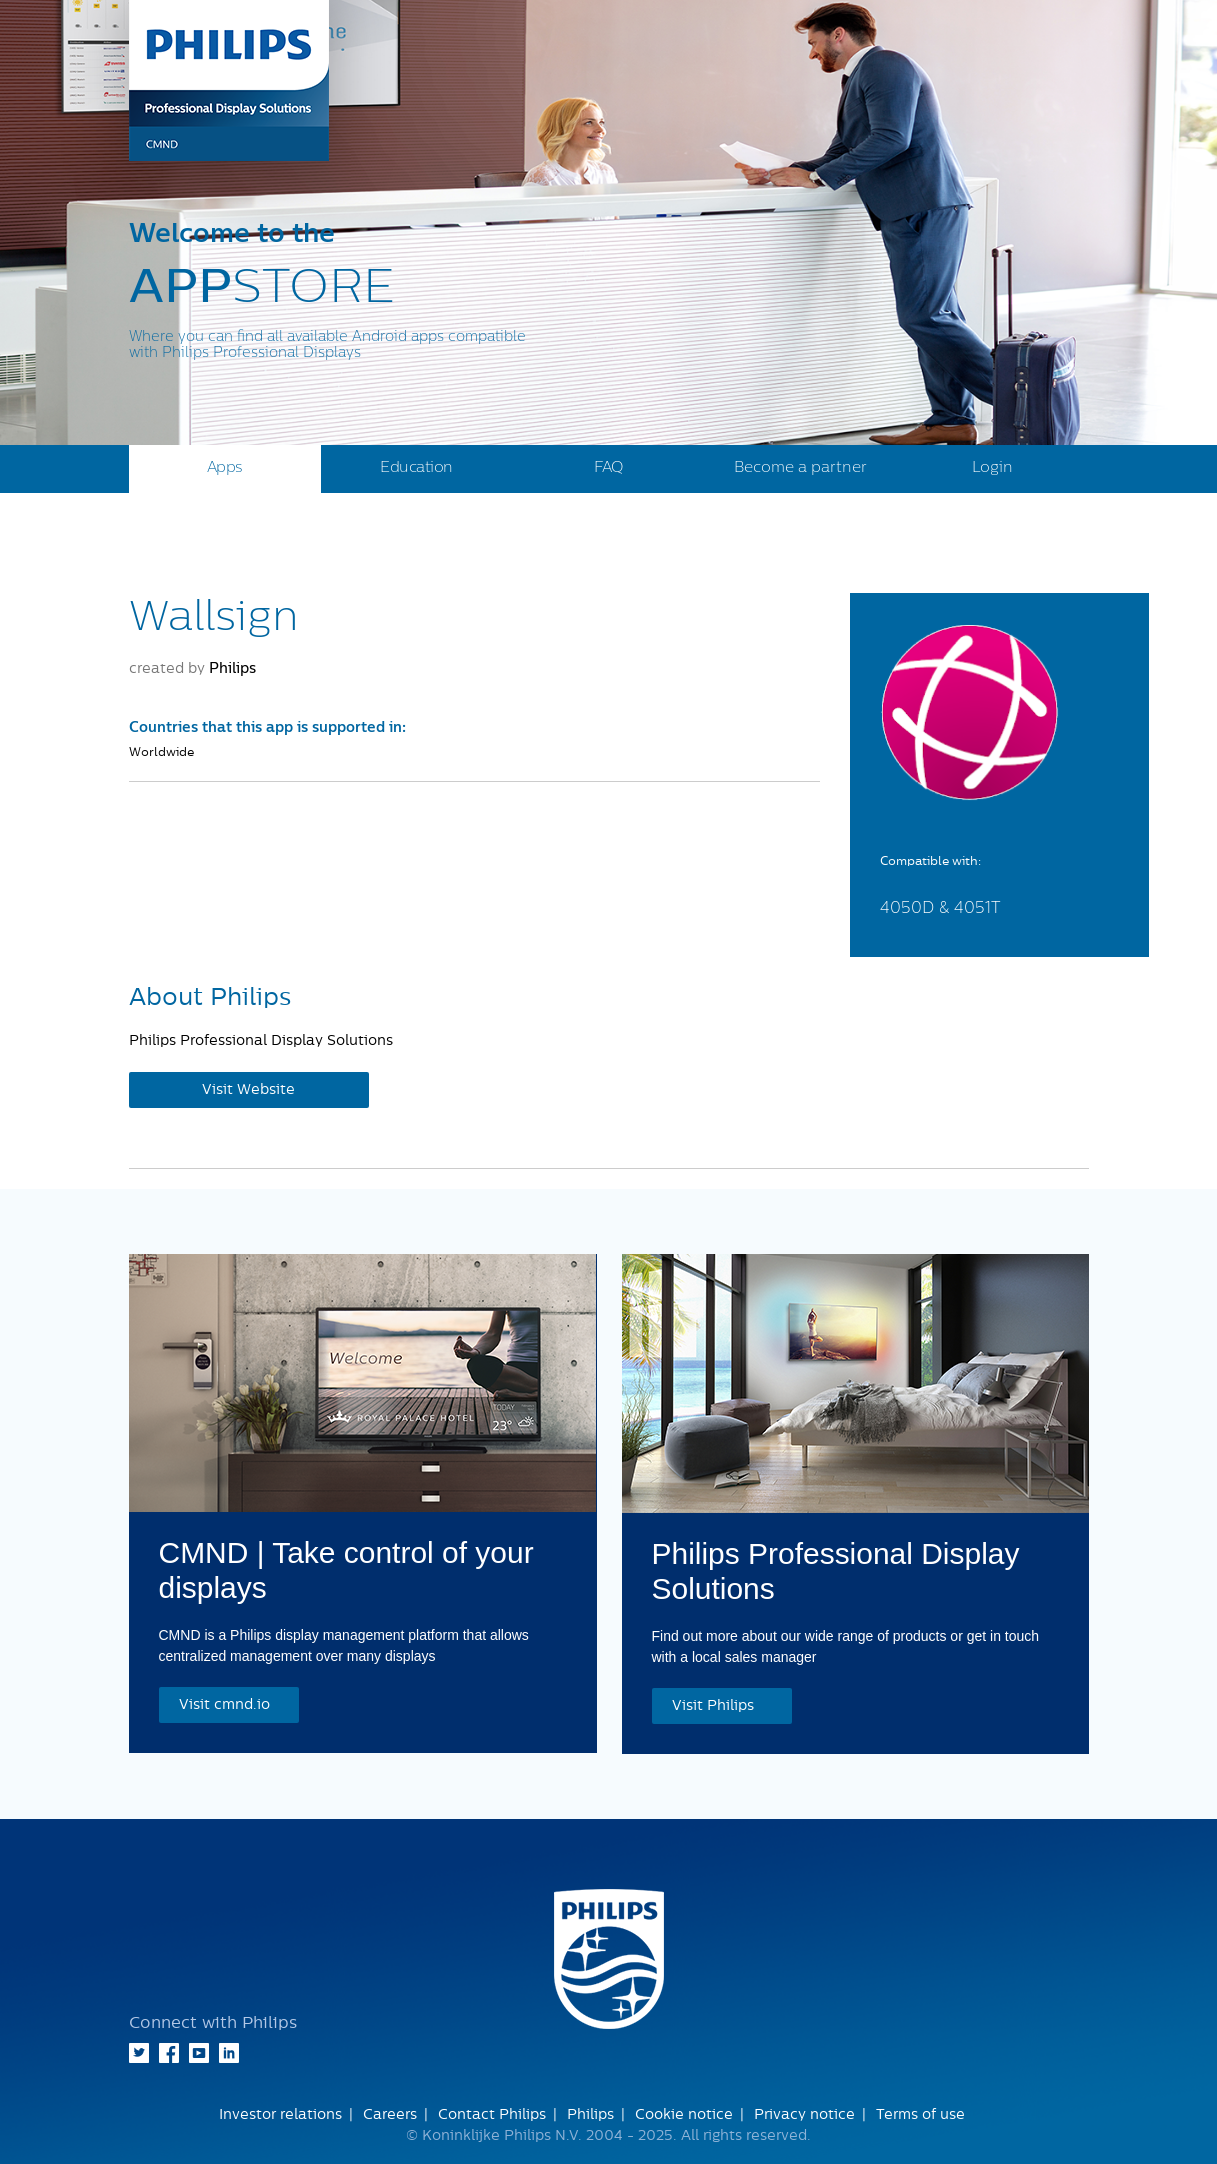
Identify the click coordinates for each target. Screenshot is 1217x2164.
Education (416, 467)
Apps (225, 467)
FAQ (608, 467)
